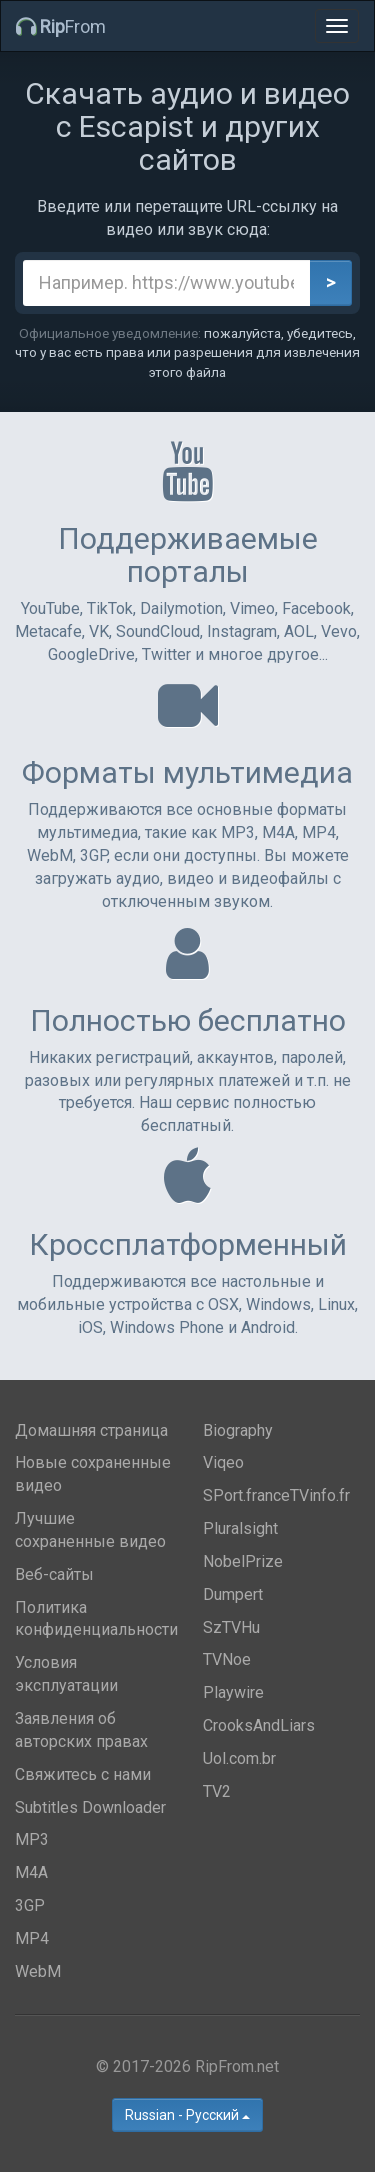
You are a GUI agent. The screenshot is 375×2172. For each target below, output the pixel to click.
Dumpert (233, 1594)
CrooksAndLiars (259, 1725)
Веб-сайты (54, 1574)
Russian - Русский (187, 2115)
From (61, 26)
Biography (238, 1430)
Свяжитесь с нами (83, 1774)
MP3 (32, 1839)
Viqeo (223, 1462)
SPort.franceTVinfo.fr (276, 1495)
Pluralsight (240, 1528)
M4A (31, 1872)
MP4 (32, 1938)
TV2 (217, 1791)
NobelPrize (243, 1561)
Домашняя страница (91, 1430)
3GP (30, 1905)
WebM (38, 1971)
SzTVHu (231, 1627)
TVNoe (227, 1659)
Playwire (233, 1692)
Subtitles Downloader (90, 1807)
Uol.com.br (239, 1758)
